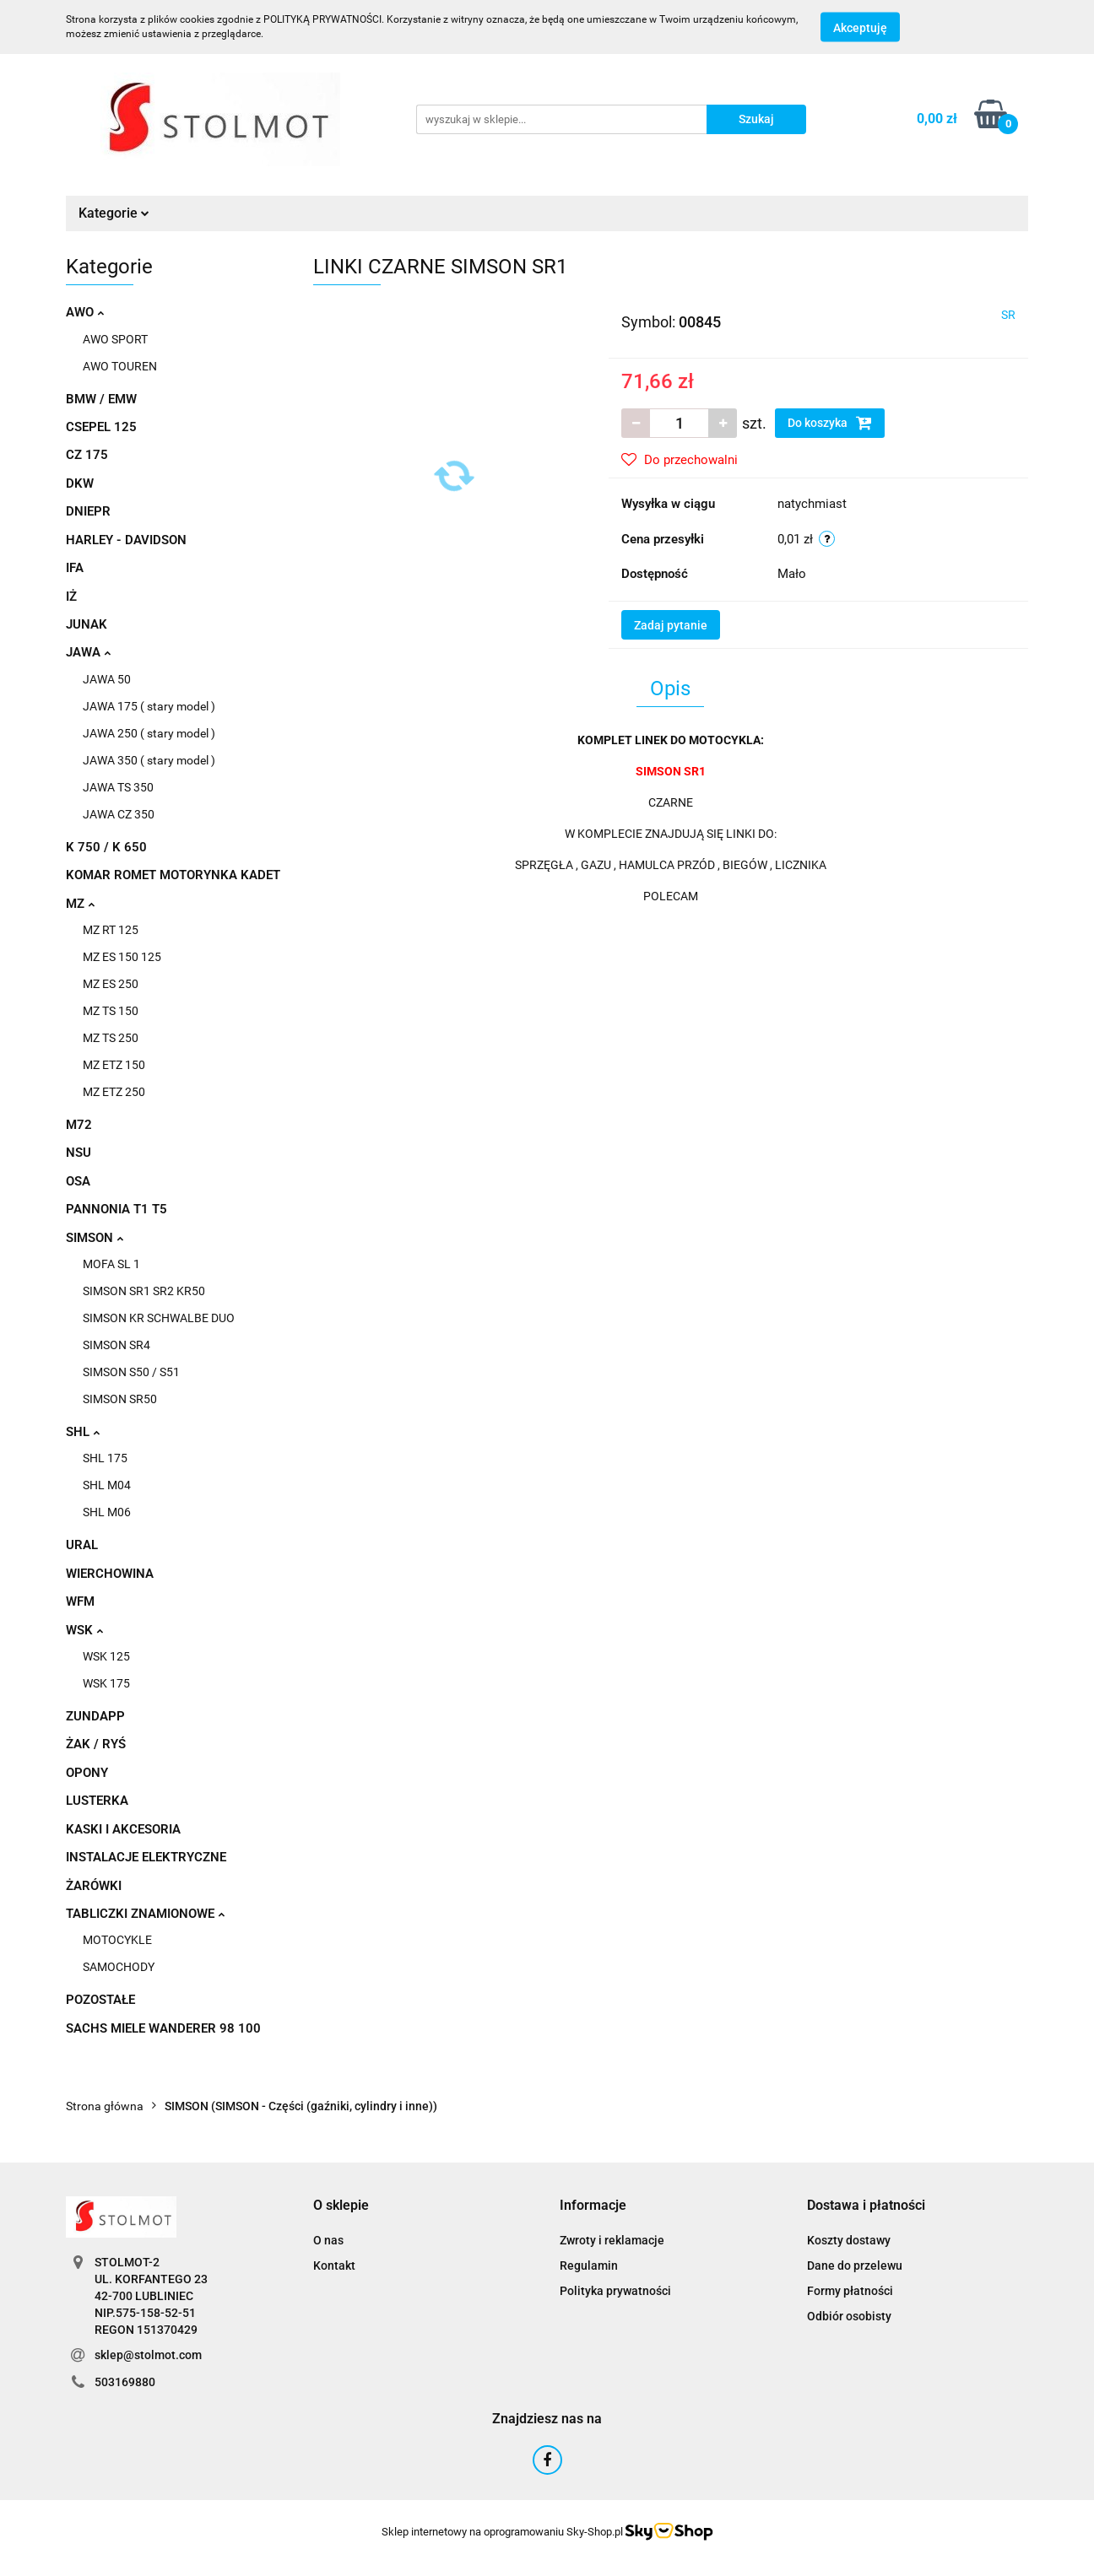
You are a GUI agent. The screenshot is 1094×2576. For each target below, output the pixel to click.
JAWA (88, 652)
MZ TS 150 (110, 1011)
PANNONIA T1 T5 (116, 1209)
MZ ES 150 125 (122, 957)
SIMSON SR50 (120, 1399)
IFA (75, 567)
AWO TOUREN (120, 366)
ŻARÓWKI (94, 1885)
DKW (80, 483)
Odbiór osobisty (849, 2316)
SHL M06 (107, 1512)
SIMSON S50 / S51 (131, 1372)
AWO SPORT (115, 339)
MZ (80, 903)
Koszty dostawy (849, 2240)
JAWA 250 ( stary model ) (149, 733)
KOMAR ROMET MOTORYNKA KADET (173, 875)
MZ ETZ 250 (114, 1092)
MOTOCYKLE (117, 1940)
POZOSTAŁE (100, 1999)
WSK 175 (106, 1683)
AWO (85, 312)
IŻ (71, 596)
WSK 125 (106, 1656)
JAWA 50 (107, 679)
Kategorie (114, 213)
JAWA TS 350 (118, 787)
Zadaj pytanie (670, 625)
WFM (80, 1601)
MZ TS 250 (110, 1038)
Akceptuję (860, 28)
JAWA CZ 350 (118, 814)
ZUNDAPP (95, 1716)
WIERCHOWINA (110, 1573)
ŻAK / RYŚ (96, 1744)
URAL (82, 1545)
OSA (78, 1181)
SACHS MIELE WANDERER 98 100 (163, 2028)
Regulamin (589, 2265)
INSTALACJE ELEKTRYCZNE (146, 1857)
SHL (83, 1431)
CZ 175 (87, 454)
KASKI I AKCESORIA (123, 1829)
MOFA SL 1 (111, 1264)
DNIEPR (88, 511)
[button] (341, 2206)
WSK (84, 1630)
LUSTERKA (97, 1800)
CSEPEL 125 (101, 427)
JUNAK (86, 624)
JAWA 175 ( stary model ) (149, 706)
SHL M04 (107, 1485)
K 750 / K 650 (106, 847)
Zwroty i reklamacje (612, 2240)
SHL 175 (105, 1458)
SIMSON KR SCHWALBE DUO (159, 1318)
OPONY (87, 1772)
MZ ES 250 (110, 984)
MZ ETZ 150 (114, 1065)
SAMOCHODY (118, 1967)
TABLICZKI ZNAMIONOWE (145, 1913)
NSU (78, 1152)
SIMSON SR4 (116, 1345)
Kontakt (334, 2265)
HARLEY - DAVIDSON (126, 540)
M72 (79, 1124)
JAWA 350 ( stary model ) (149, 760)
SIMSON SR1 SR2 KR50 (144, 1291)
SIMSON (94, 1237)
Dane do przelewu (854, 2265)
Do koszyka (830, 422)
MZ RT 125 (110, 930)
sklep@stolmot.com (148, 2355)
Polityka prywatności (615, 2291)
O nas (328, 2240)
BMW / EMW (101, 399)
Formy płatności (850, 2291)
